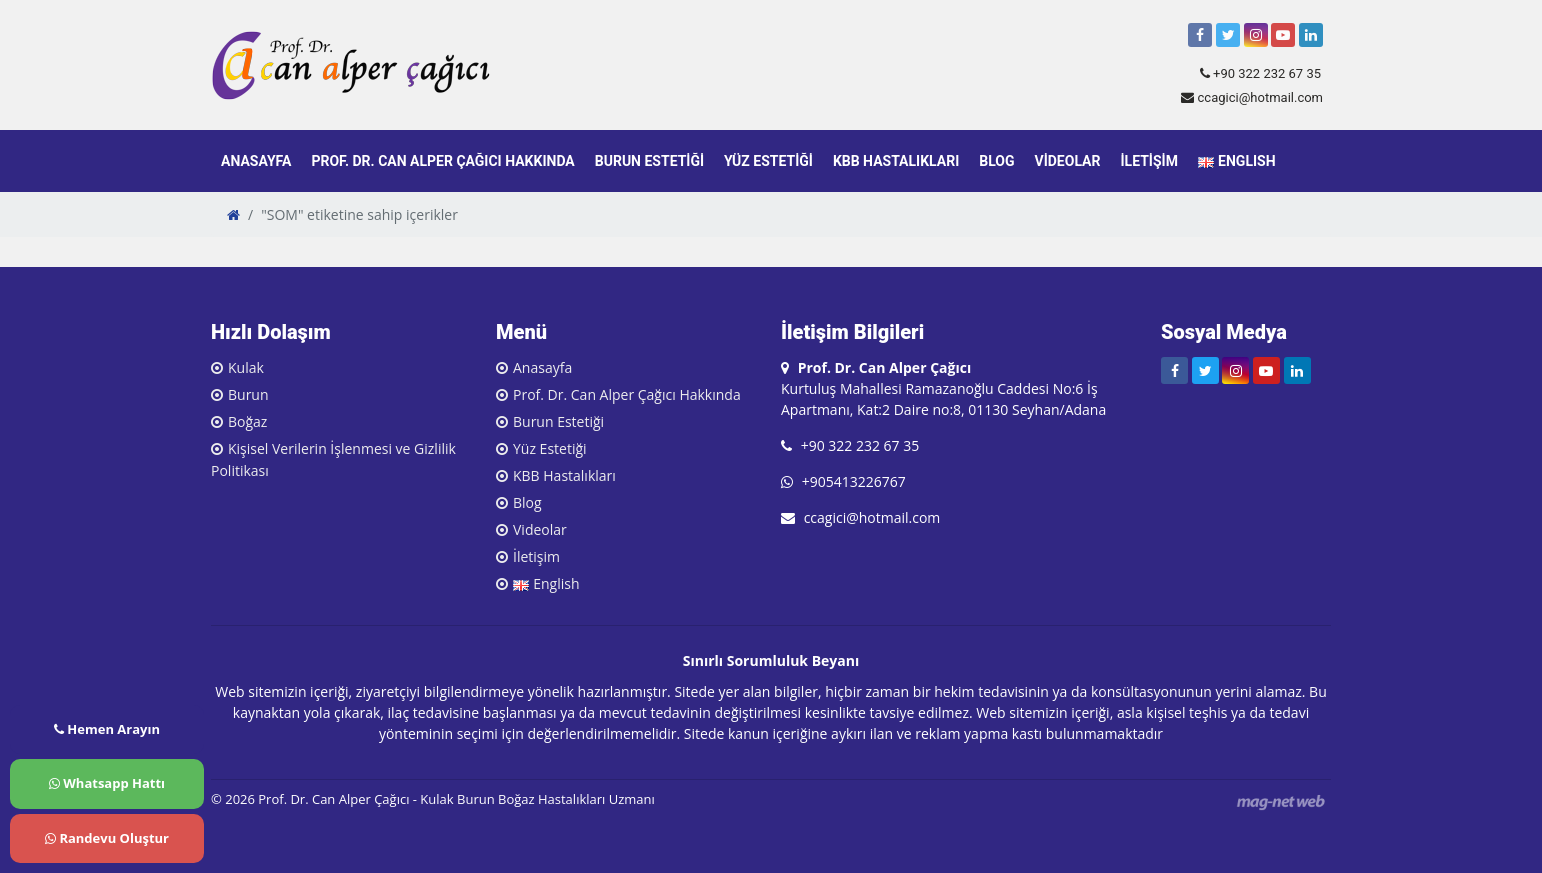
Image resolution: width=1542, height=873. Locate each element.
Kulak (246, 367)
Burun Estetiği (649, 161)
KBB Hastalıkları (896, 161)
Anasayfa (256, 161)
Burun (248, 394)
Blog (996, 161)
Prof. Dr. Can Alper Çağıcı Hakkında (442, 161)
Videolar (1068, 161)
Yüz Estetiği (768, 161)
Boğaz (247, 421)
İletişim (1148, 161)
